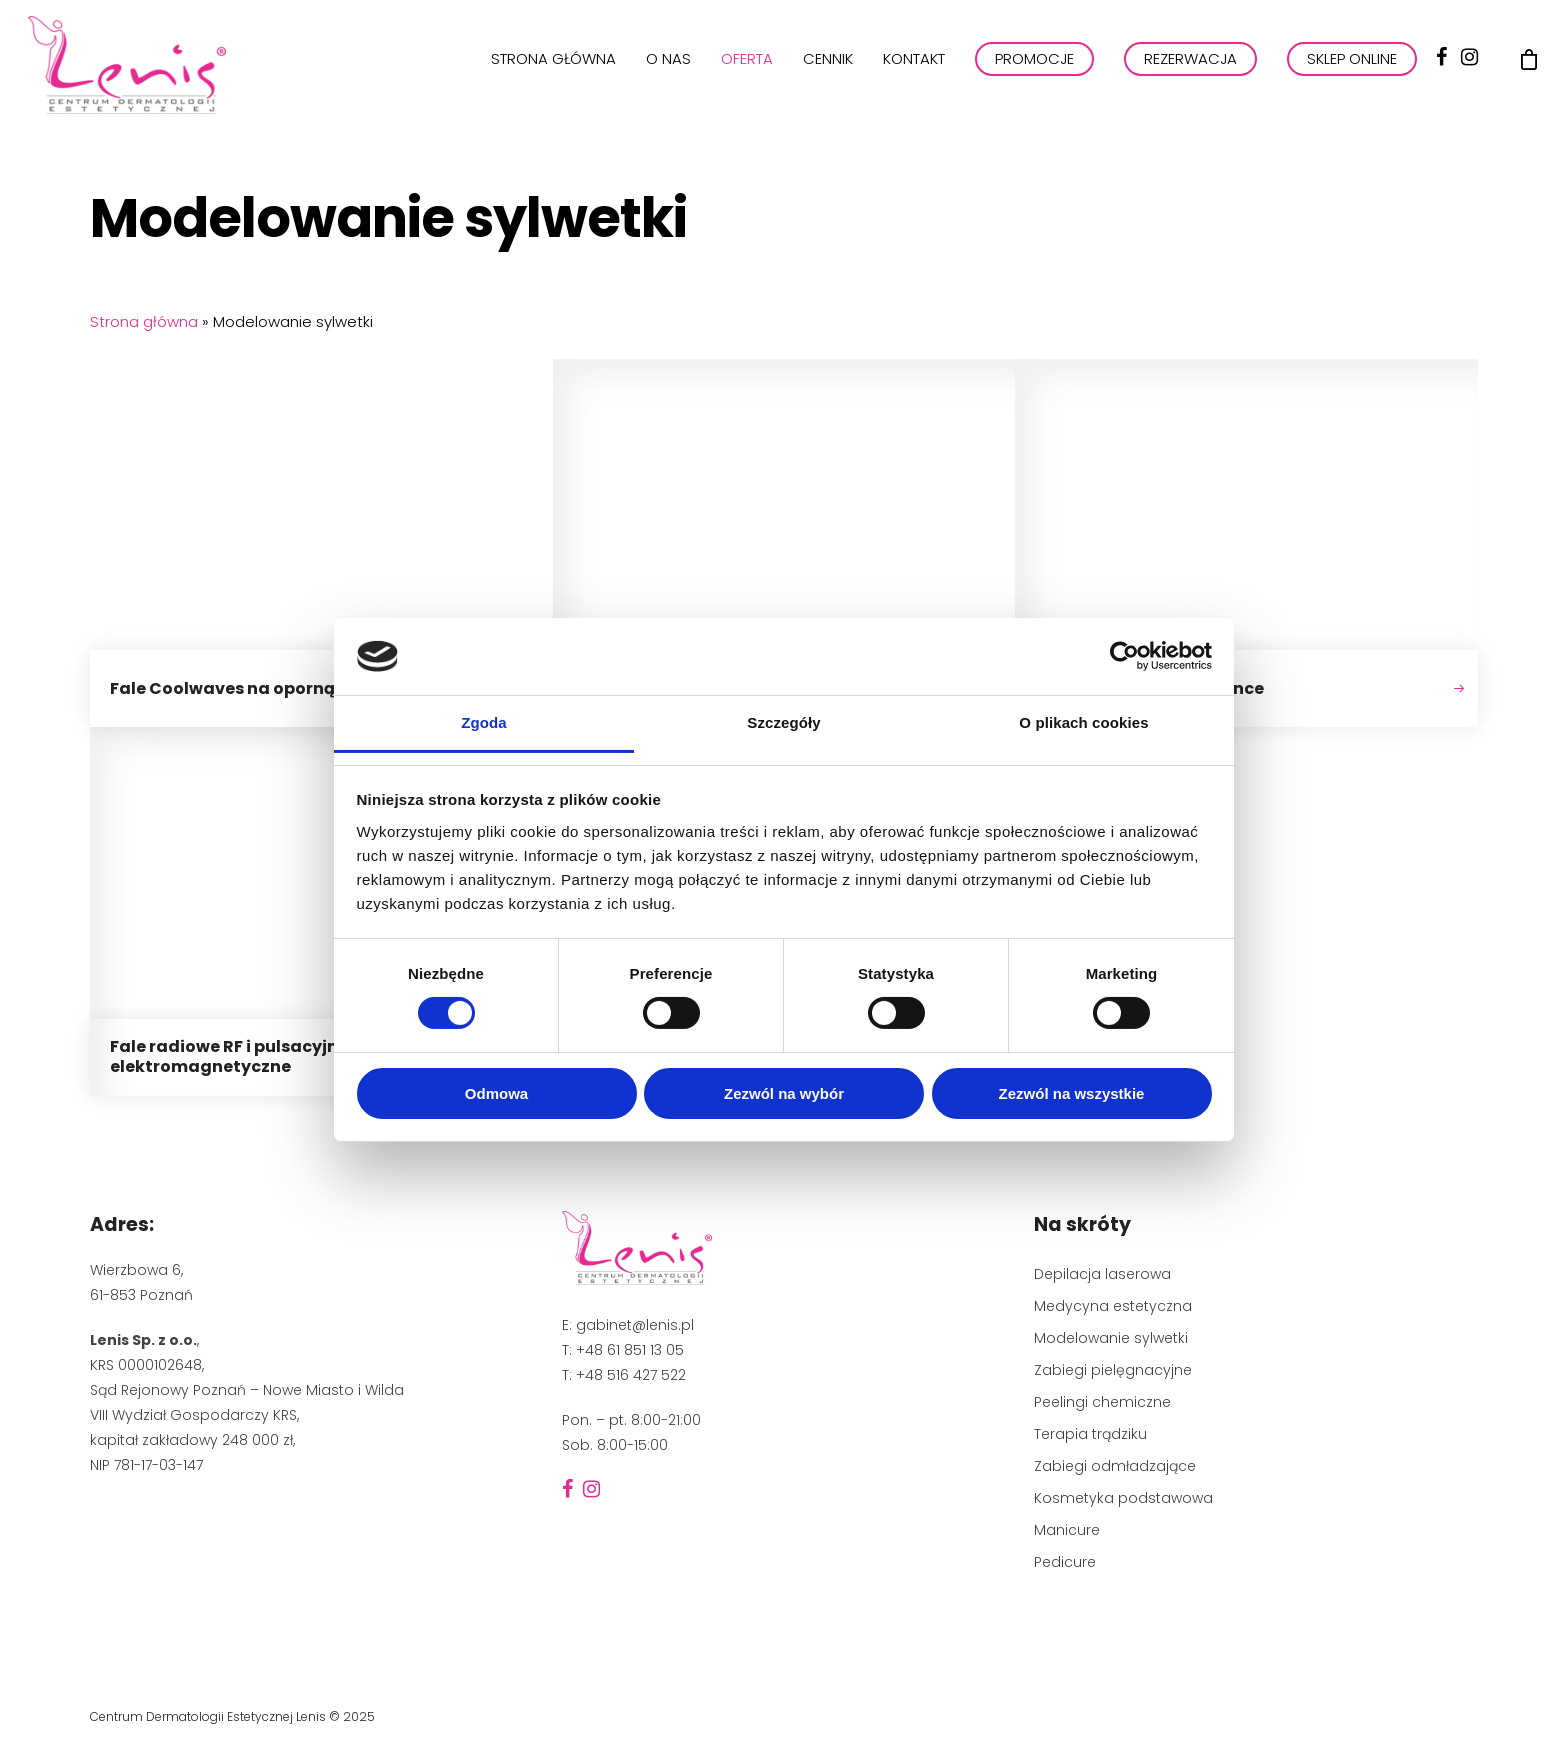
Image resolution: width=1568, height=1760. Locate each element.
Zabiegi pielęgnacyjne (1113, 1370)
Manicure (1067, 1530)
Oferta (747, 69)
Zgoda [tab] (484, 722)
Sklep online (1352, 69)
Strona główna (553, 69)
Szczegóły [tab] (783, 722)
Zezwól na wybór (784, 1093)
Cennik (828, 69)
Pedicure (1065, 1562)
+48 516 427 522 (631, 1375)
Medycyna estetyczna (1113, 1306)
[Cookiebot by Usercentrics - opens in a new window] (1124, 656)
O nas (668, 69)
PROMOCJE (1034, 69)
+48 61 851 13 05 (630, 1350)
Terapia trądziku (1090, 1434)
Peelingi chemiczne (1102, 1402)
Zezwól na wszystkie (1072, 1093)
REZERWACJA (1190, 69)
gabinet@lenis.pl (635, 1325)
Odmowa (496, 1093)
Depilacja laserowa (1102, 1274)
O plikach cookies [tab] (1083, 722)
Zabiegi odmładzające (1115, 1466)
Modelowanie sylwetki (1111, 1338)
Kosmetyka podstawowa (1123, 1498)
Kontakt (914, 69)
